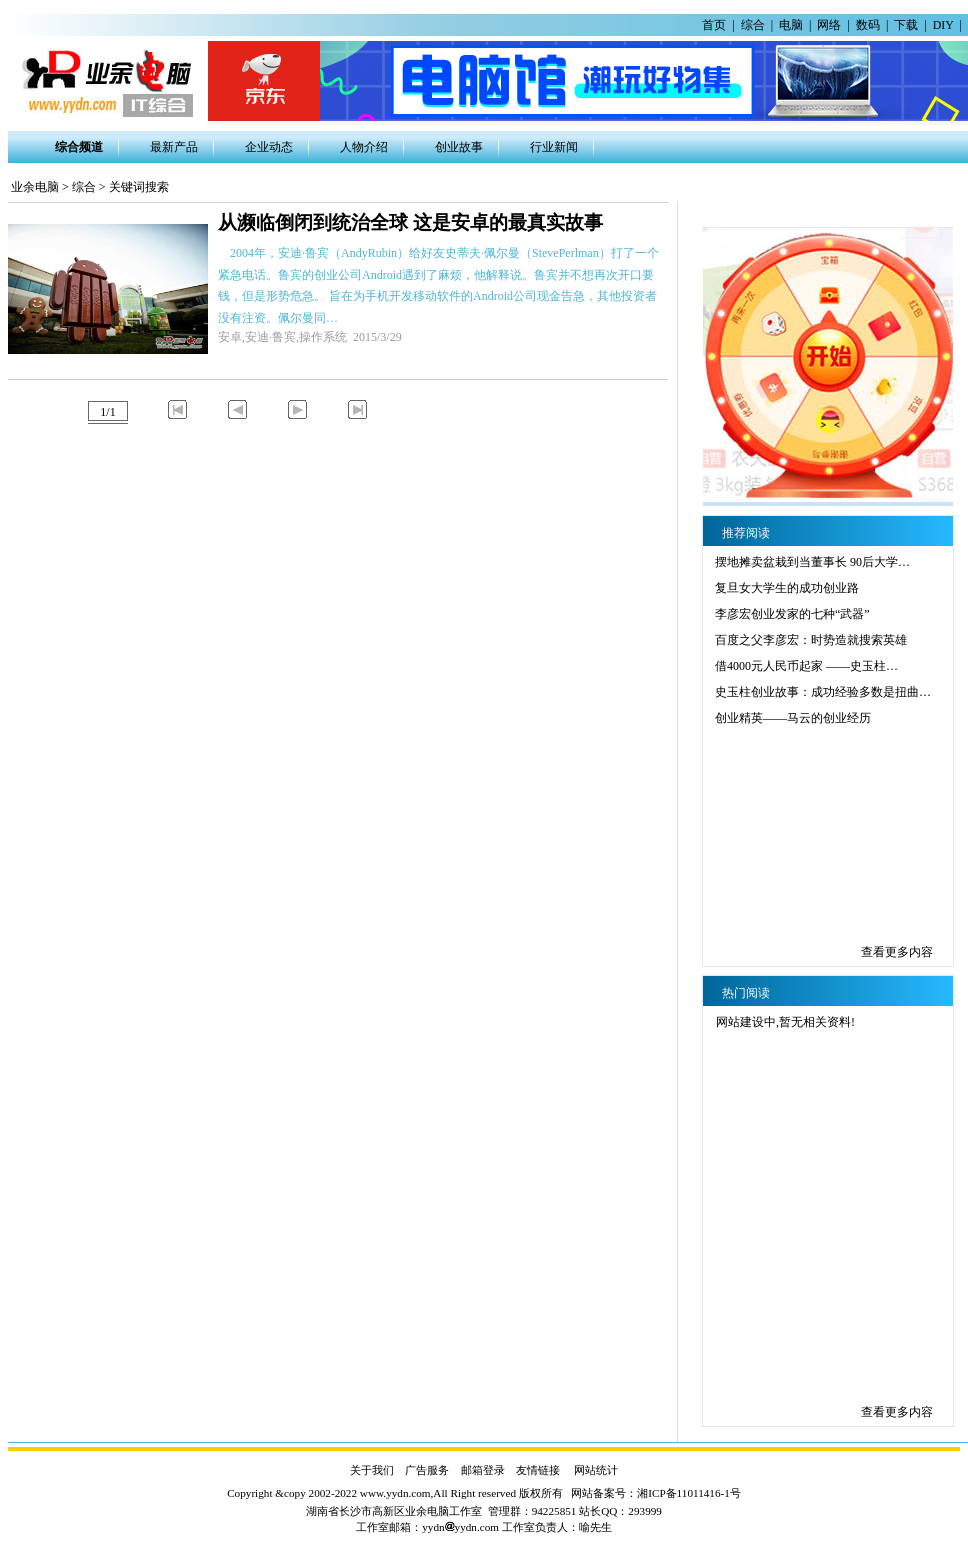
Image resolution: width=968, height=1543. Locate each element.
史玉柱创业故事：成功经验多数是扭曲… (823, 692)
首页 (714, 25)
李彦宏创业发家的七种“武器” (792, 614)
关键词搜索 (139, 187)
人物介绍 (364, 147)
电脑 (791, 25)
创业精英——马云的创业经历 (793, 718)
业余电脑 (35, 187)
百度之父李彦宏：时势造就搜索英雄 (811, 640)
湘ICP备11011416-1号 (689, 1493)
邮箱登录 (483, 1470)
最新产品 (174, 147)
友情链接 (538, 1470)
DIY (943, 25)
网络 (829, 25)
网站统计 (596, 1470)
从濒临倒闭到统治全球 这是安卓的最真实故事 (410, 222)
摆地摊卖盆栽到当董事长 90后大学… (812, 562)
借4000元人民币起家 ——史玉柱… (806, 666)
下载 (906, 25)
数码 (868, 25)
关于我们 (372, 1470)
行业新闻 (554, 147)
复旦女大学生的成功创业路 (787, 588)
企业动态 (269, 147)
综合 (753, 25)
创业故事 (459, 147)
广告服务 (427, 1470)
